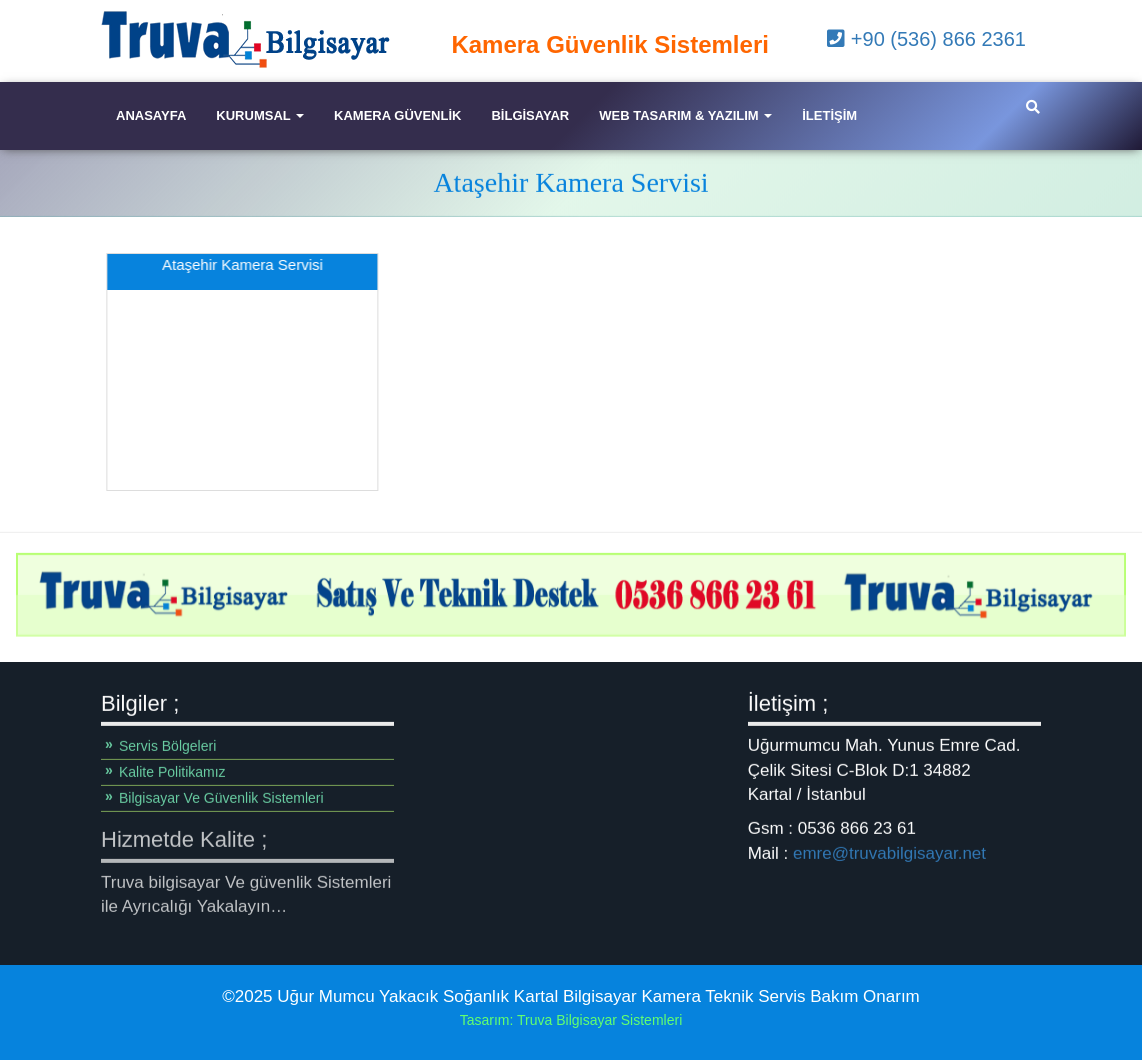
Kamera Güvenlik (397, 115)
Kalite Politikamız (172, 772)
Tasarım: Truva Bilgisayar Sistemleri (571, 1020)
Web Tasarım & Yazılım (685, 115)
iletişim (829, 115)
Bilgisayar (530, 115)
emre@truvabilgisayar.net (889, 852)
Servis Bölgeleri (167, 746)
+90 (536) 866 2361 (926, 39)
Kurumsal (260, 115)
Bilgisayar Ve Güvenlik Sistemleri (221, 798)
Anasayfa (151, 115)
